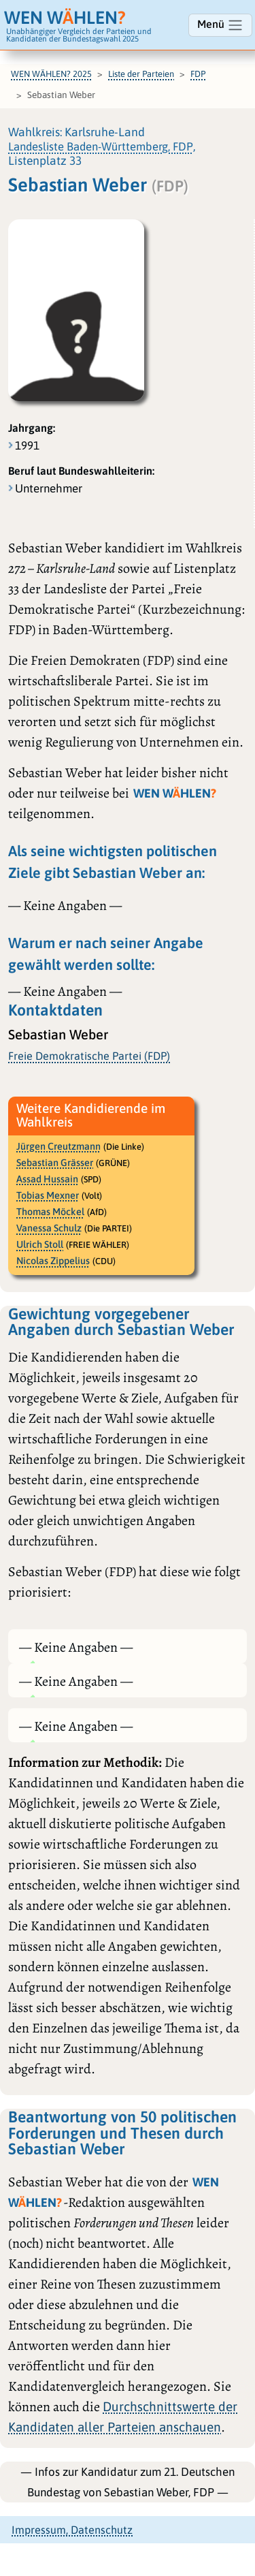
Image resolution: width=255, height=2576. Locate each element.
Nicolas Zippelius (53, 1260)
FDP (197, 74)
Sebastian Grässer (54, 1162)
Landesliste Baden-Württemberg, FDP (100, 146)
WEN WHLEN (65, 17)
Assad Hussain (47, 1179)
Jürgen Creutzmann (58, 1146)
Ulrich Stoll (39, 1244)
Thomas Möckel (50, 1211)
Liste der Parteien (141, 74)
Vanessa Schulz (49, 1228)
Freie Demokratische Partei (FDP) (89, 1056)
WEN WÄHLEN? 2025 (51, 74)
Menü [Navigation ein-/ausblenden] (220, 25)
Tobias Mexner (47, 1195)
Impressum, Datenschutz (72, 2530)
